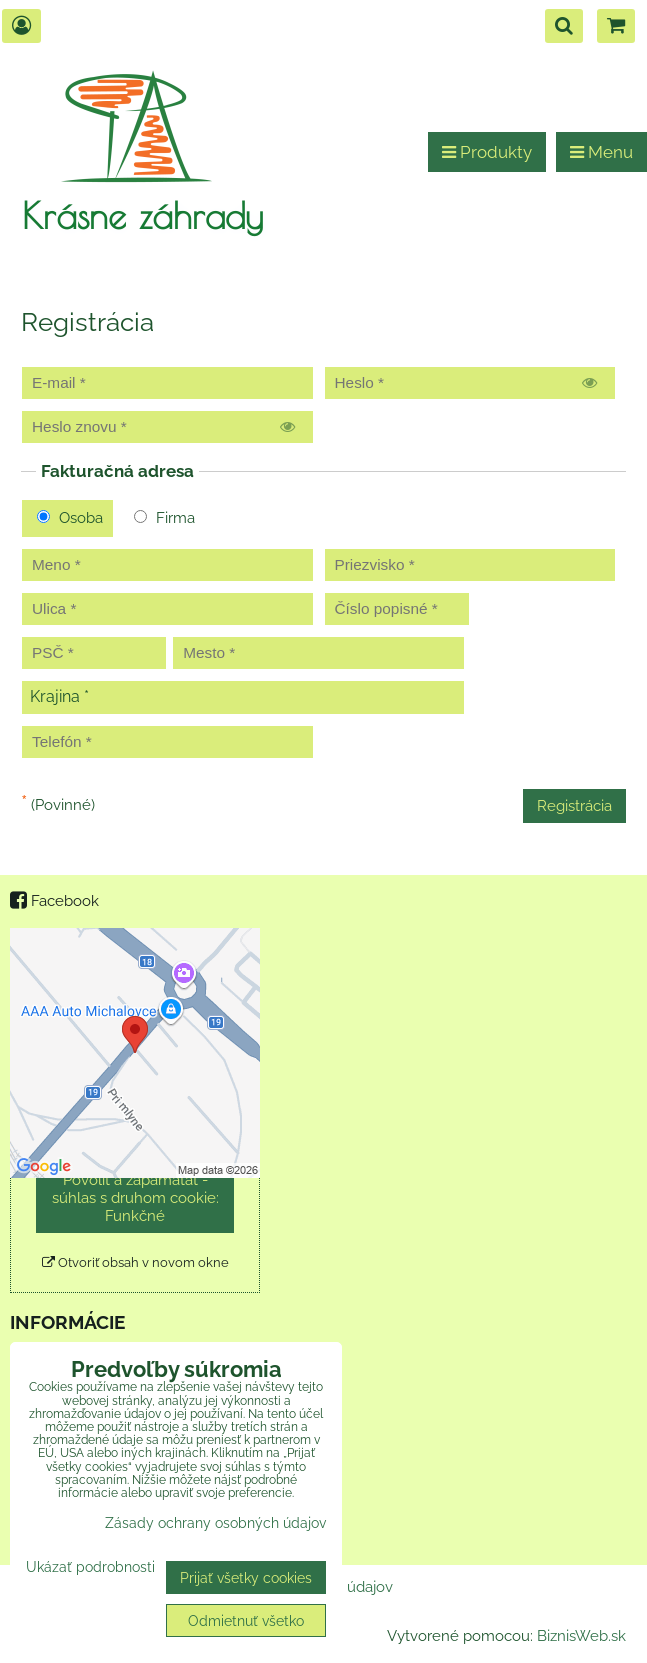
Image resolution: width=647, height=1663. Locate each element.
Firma (164, 518)
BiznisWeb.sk (581, 1636)
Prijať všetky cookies (246, 1577)
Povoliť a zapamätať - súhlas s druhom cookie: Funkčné (135, 1198)
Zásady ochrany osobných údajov (215, 1522)
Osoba (70, 518)
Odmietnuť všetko (246, 1620)
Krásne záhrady (142, 215)
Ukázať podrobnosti (90, 1567)
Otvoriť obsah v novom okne (135, 1262)
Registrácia (574, 806)
